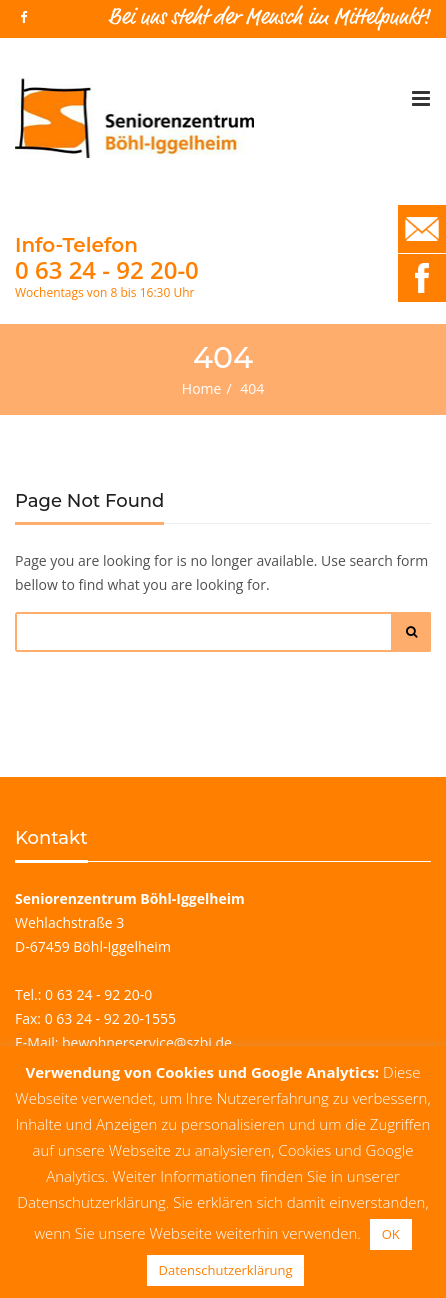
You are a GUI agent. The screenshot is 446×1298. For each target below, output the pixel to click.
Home (202, 388)
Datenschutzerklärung (226, 1270)
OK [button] (391, 1234)
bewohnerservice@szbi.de (147, 1042)
